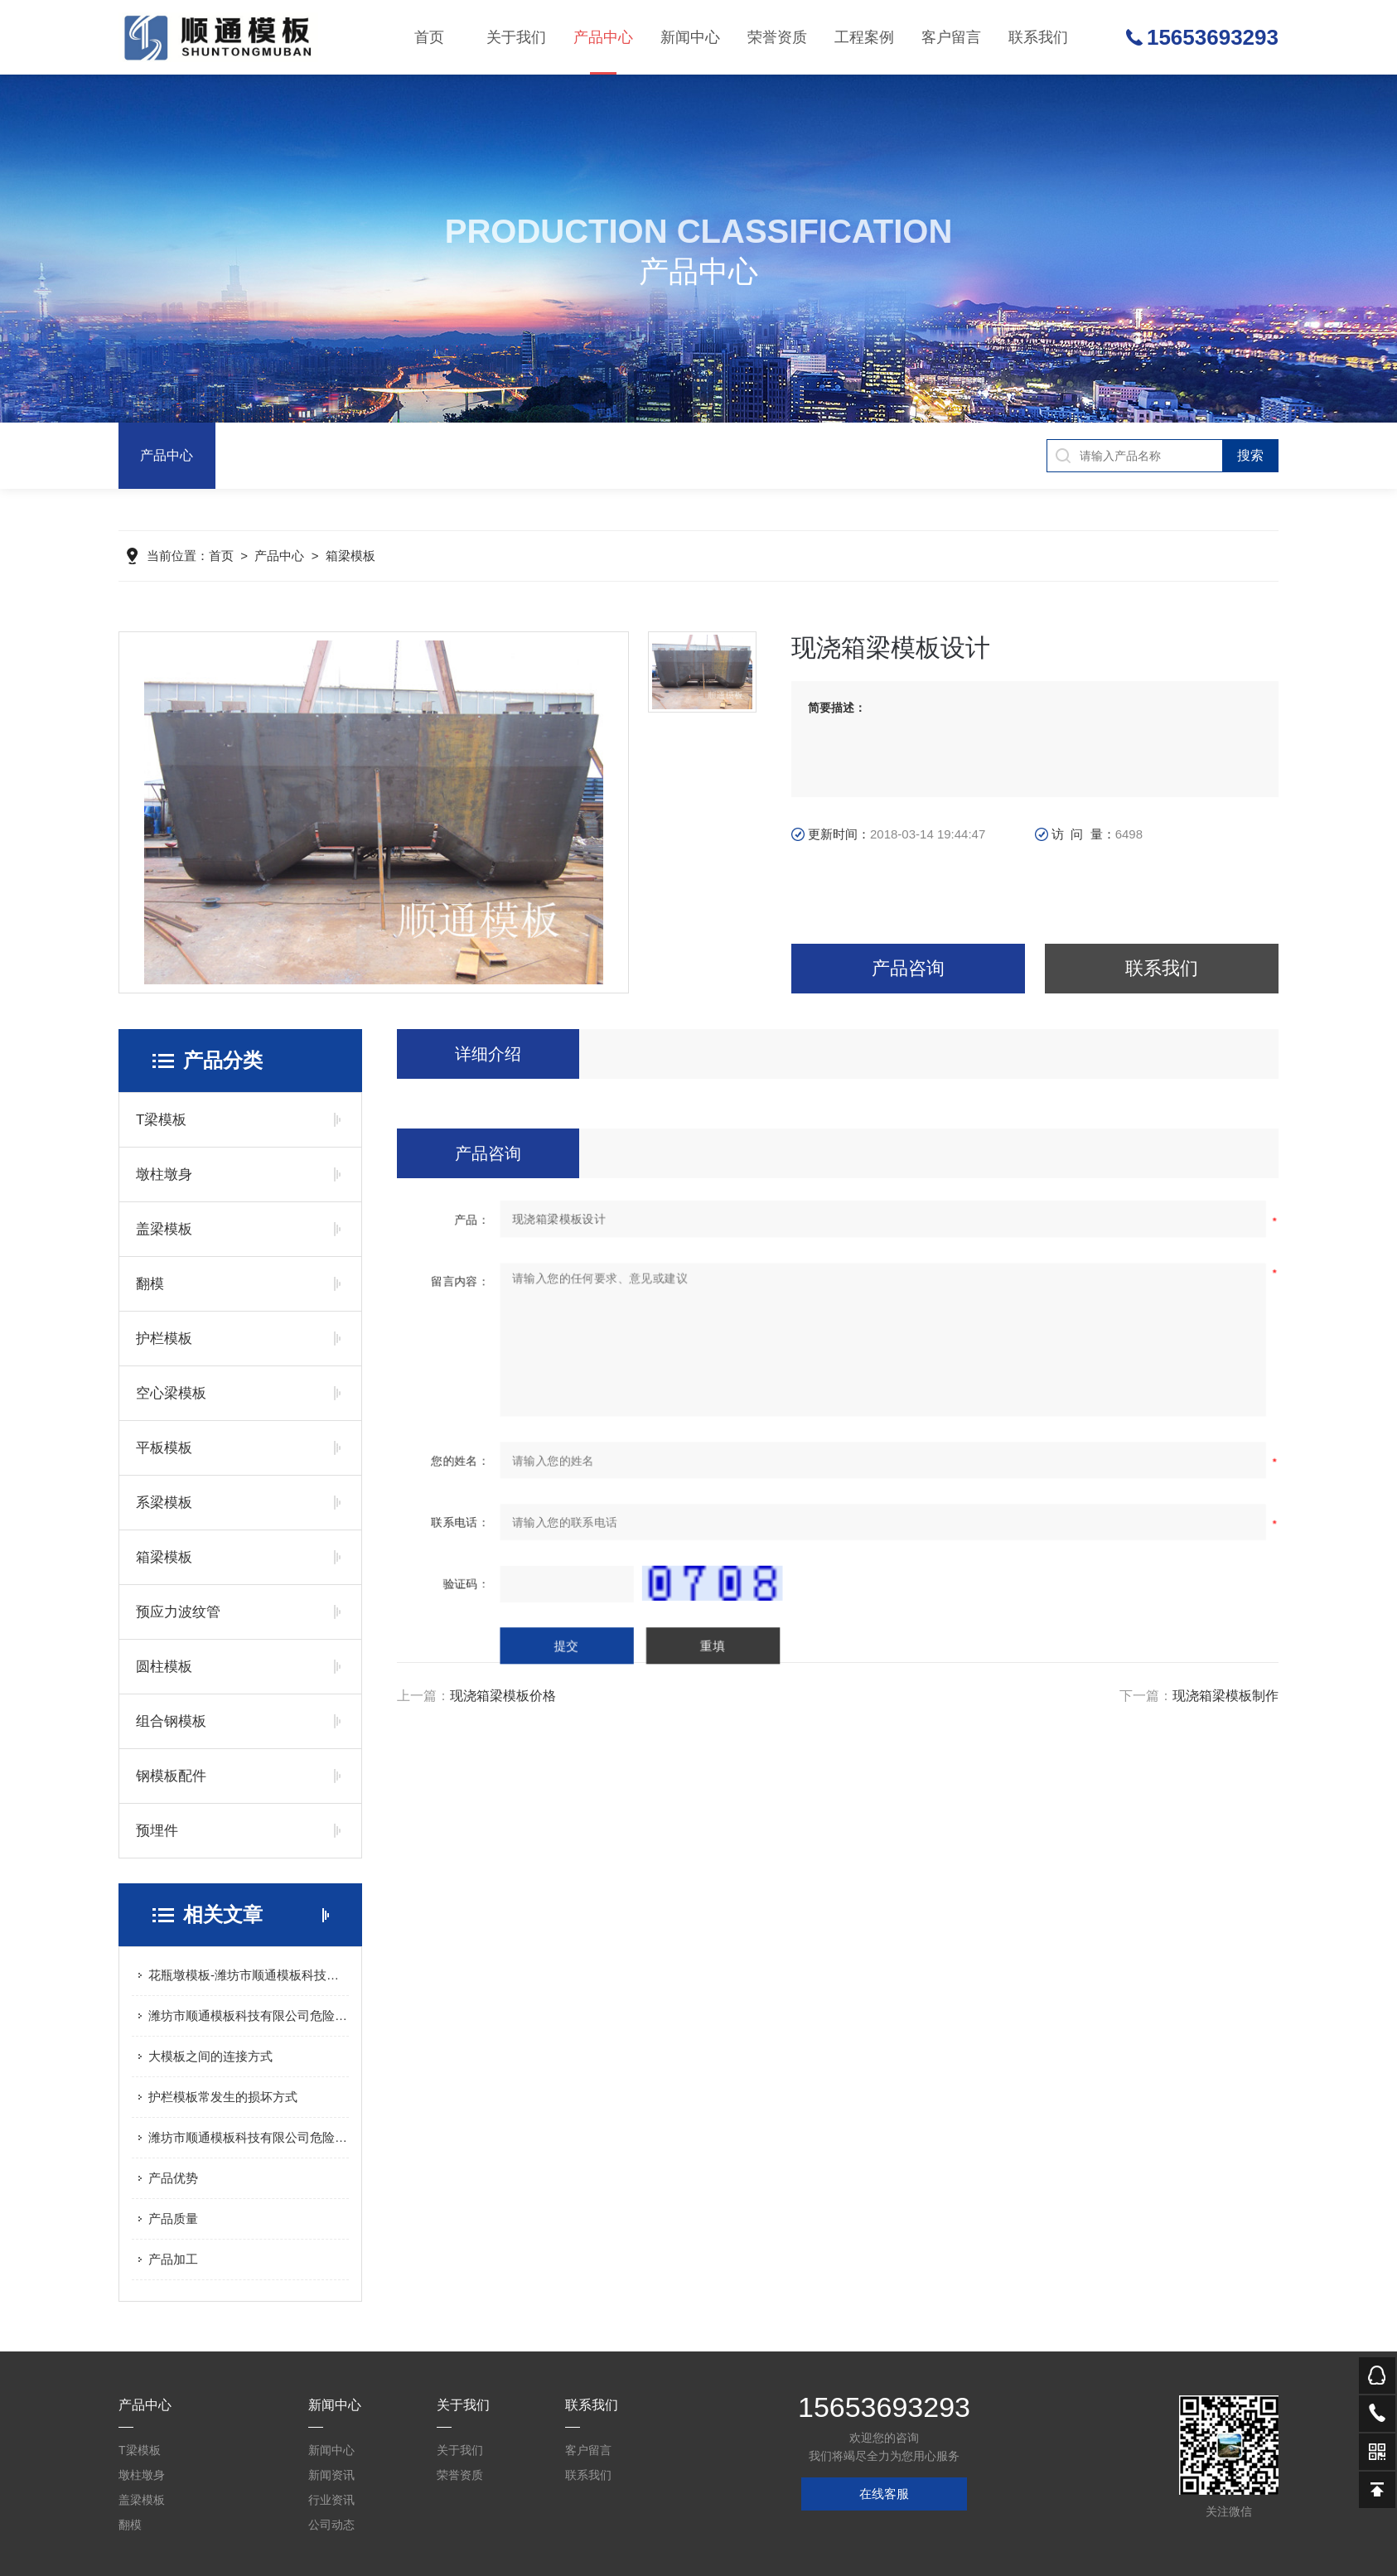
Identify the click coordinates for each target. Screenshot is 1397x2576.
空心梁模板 (171, 1393)
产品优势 (173, 2178)
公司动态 (331, 2524)
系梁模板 (164, 1502)
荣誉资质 (777, 37)
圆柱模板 (164, 1667)
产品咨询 (908, 968)
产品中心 (602, 52)
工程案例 (865, 37)
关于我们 (514, 37)
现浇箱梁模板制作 (1225, 1696)
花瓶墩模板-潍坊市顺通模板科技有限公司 (248, 1975)
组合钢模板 (171, 1721)
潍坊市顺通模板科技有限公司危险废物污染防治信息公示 (248, 2015)
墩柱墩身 (164, 1174)
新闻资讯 (331, 2475)
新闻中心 (689, 37)
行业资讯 (331, 2499)
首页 (427, 37)
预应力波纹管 (178, 1612)
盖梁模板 (164, 1229)
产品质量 (173, 2218)
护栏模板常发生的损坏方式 (222, 2097)
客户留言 (953, 37)
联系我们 (1041, 37)
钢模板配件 (171, 1776)
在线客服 (884, 2494)
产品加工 (173, 2259)
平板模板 (164, 1448)
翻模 (150, 1284)
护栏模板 (164, 1338)
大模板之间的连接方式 (210, 2056)
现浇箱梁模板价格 (503, 1696)
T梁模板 (161, 1120)
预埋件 (157, 1831)
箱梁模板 (350, 557)
